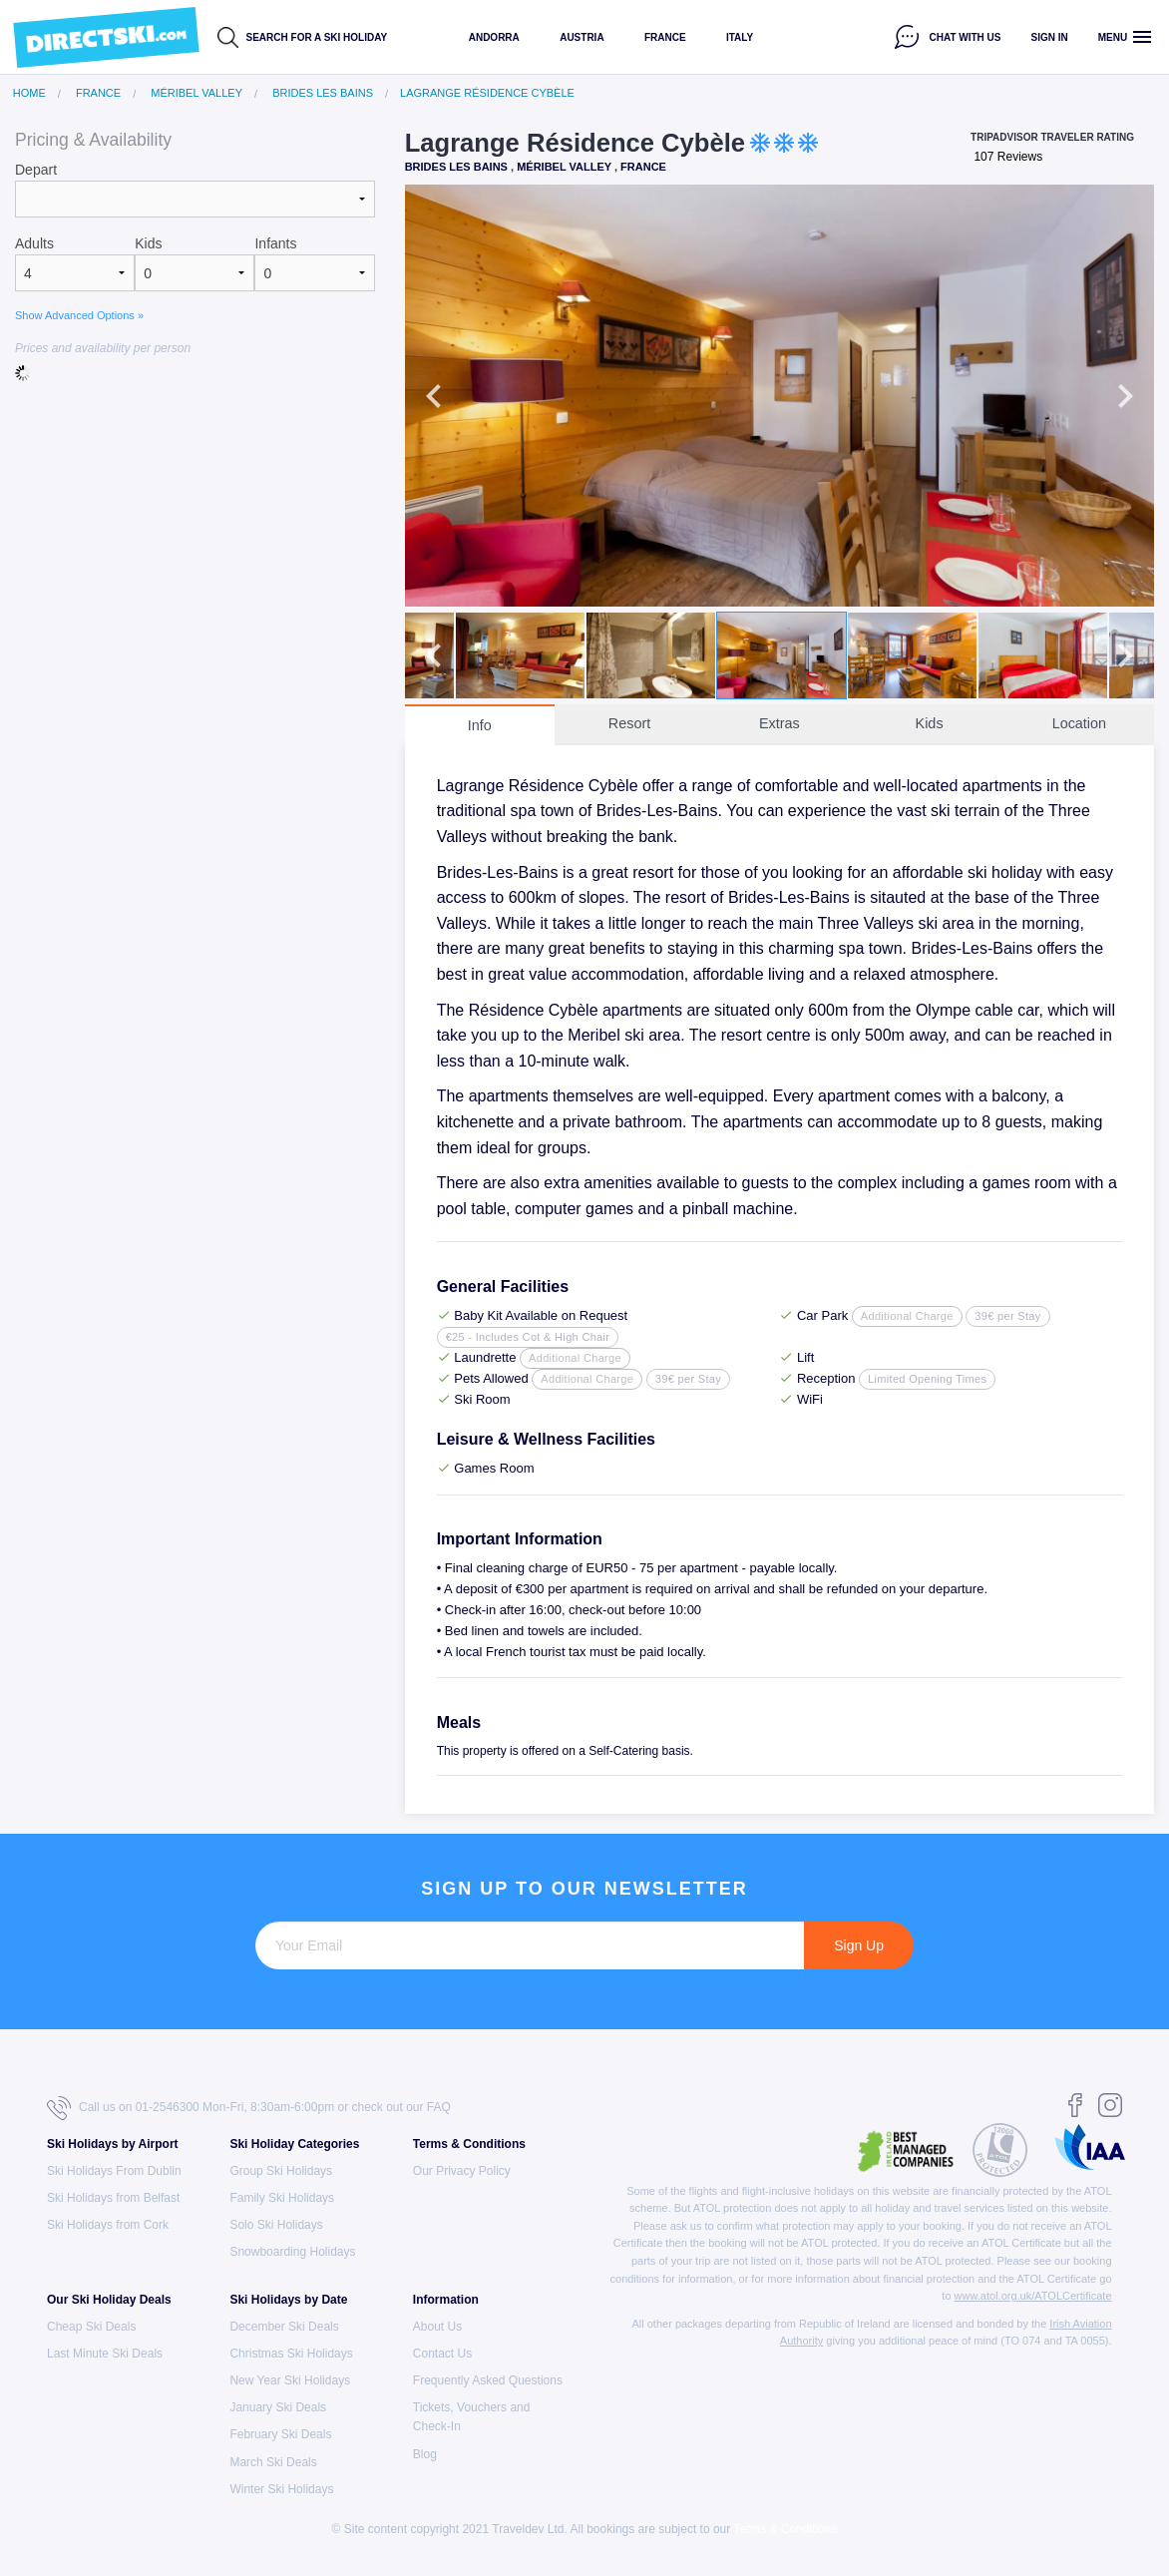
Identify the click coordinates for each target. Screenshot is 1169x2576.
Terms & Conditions (469, 2144)
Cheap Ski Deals (91, 2327)
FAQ (439, 2107)
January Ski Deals (277, 2407)
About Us (437, 2327)
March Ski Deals (272, 2462)
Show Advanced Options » (79, 315)
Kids (148, 243)
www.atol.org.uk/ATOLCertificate (1033, 2296)
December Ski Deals (283, 2327)
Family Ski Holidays (281, 2198)
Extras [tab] (779, 723)
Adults (34, 243)
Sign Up (859, 1945)
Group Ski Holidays (280, 2171)
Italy (739, 37)
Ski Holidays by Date (288, 2300)
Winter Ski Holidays (281, 2489)
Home (29, 93)
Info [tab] (480, 725)
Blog (425, 2454)
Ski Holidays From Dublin (114, 2171)
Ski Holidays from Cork (108, 2225)
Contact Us (442, 2354)
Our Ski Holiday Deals (109, 2300)
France (665, 37)
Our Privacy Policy (462, 2171)
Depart (36, 170)
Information (446, 2300)
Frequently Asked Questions (488, 2380)
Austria (581, 37)
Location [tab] (1079, 723)
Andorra (494, 37)
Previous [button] (434, 396)
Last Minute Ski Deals (105, 2354)
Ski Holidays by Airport (113, 2144)
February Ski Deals (280, 2434)
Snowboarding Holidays (292, 2252)
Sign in (1049, 37)
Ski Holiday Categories (294, 2144)
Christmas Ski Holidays (290, 2354)
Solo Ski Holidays (275, 2225)
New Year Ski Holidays (289, 2380)
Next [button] (1125, 396)
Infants (275, 243)
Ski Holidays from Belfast (113, 2198)
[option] (779, 395)
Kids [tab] (930, 723)
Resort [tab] (629, 723)
